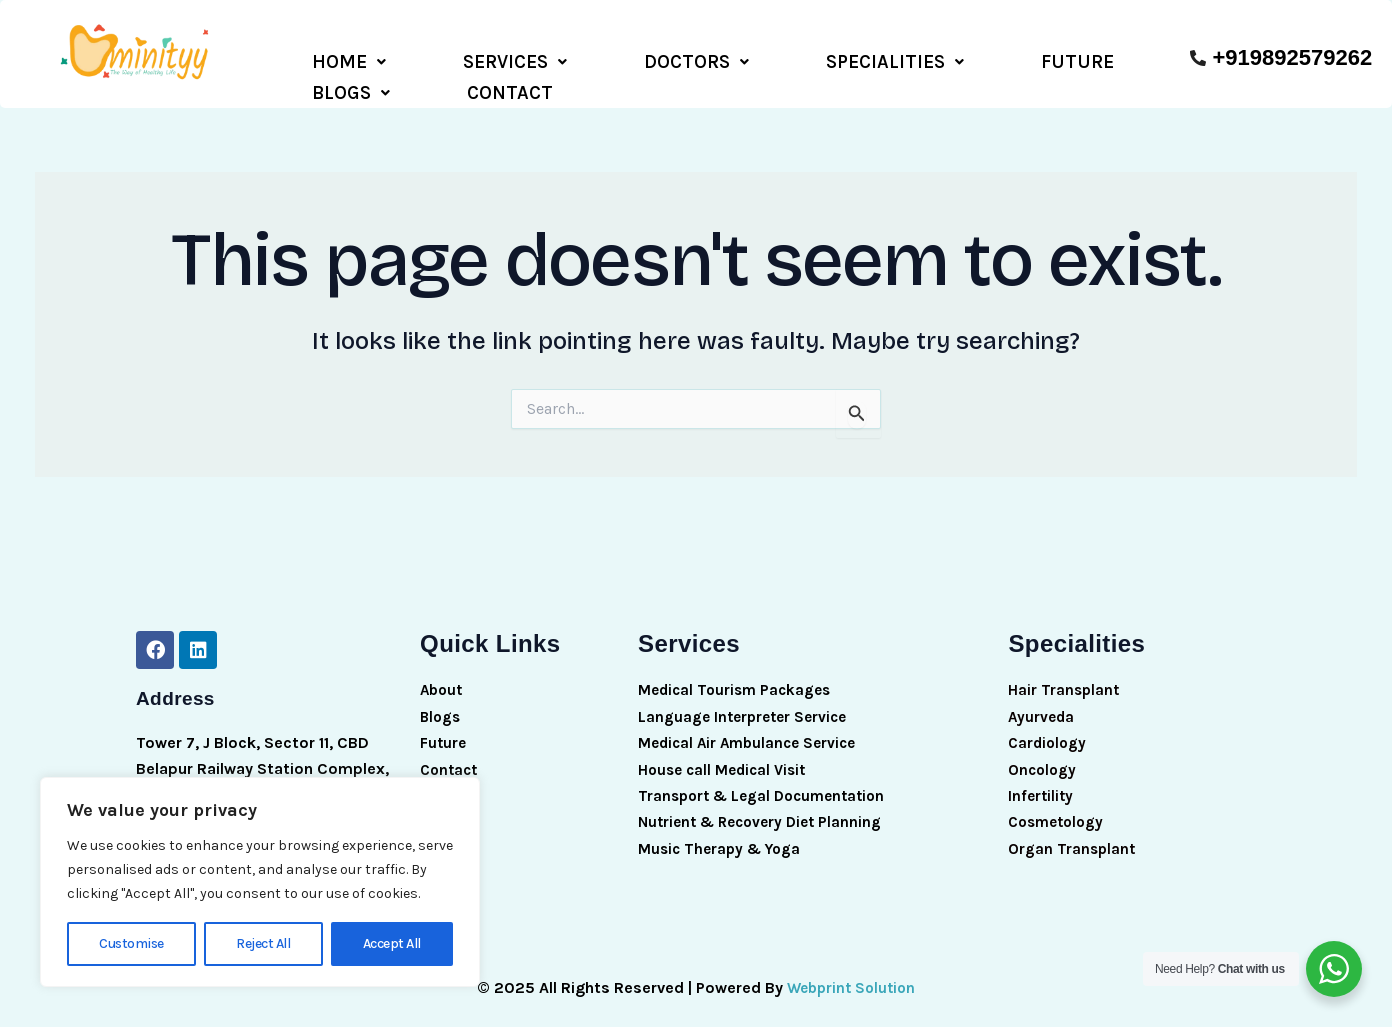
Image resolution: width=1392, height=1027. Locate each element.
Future (444, 731)
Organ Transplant (1073, 836)
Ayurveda (1042, 704)
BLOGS (922, 59)
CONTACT (1025, 59)
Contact (451, 757)
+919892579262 (1292, 57)
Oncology (1043, 757)
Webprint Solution (851, 975)
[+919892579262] (1198, 58)
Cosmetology (1059, 810)
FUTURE (825, 59)
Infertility (1042, 784)
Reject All (263, 943)
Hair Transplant (1065, 678)
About (443, 678)
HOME (321, 59)
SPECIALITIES (699, 59)
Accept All (392, 943)
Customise (131, 943)
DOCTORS (556, 59)
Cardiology (1049, 731)
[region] (260, 882)
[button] (321, 59)
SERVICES (431, 59)
